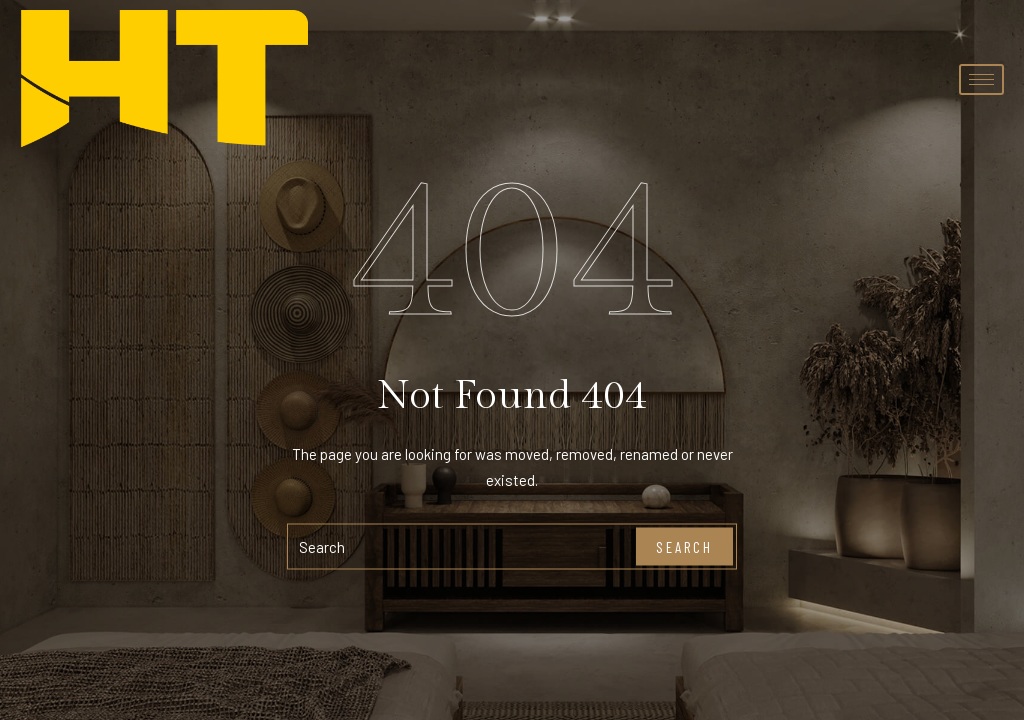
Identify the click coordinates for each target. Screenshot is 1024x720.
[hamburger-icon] (981, 79)
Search (684, 546)
